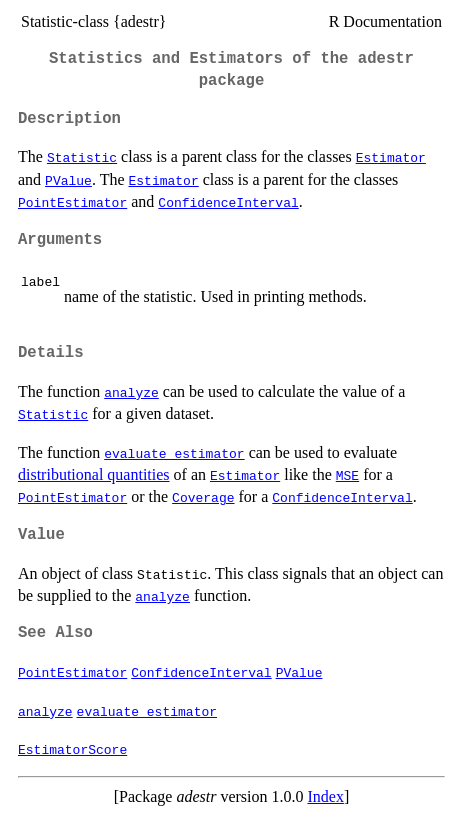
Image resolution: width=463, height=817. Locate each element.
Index (325, 796)
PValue (68, 180)
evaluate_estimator (174, 453)
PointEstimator (72, 202)
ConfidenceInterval (228, 202)
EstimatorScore (72, 749)
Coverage (203, 497)
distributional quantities (94, 474)
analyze (131, 392)
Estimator (391, 157)
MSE (347, 475)
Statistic (82, 157)
